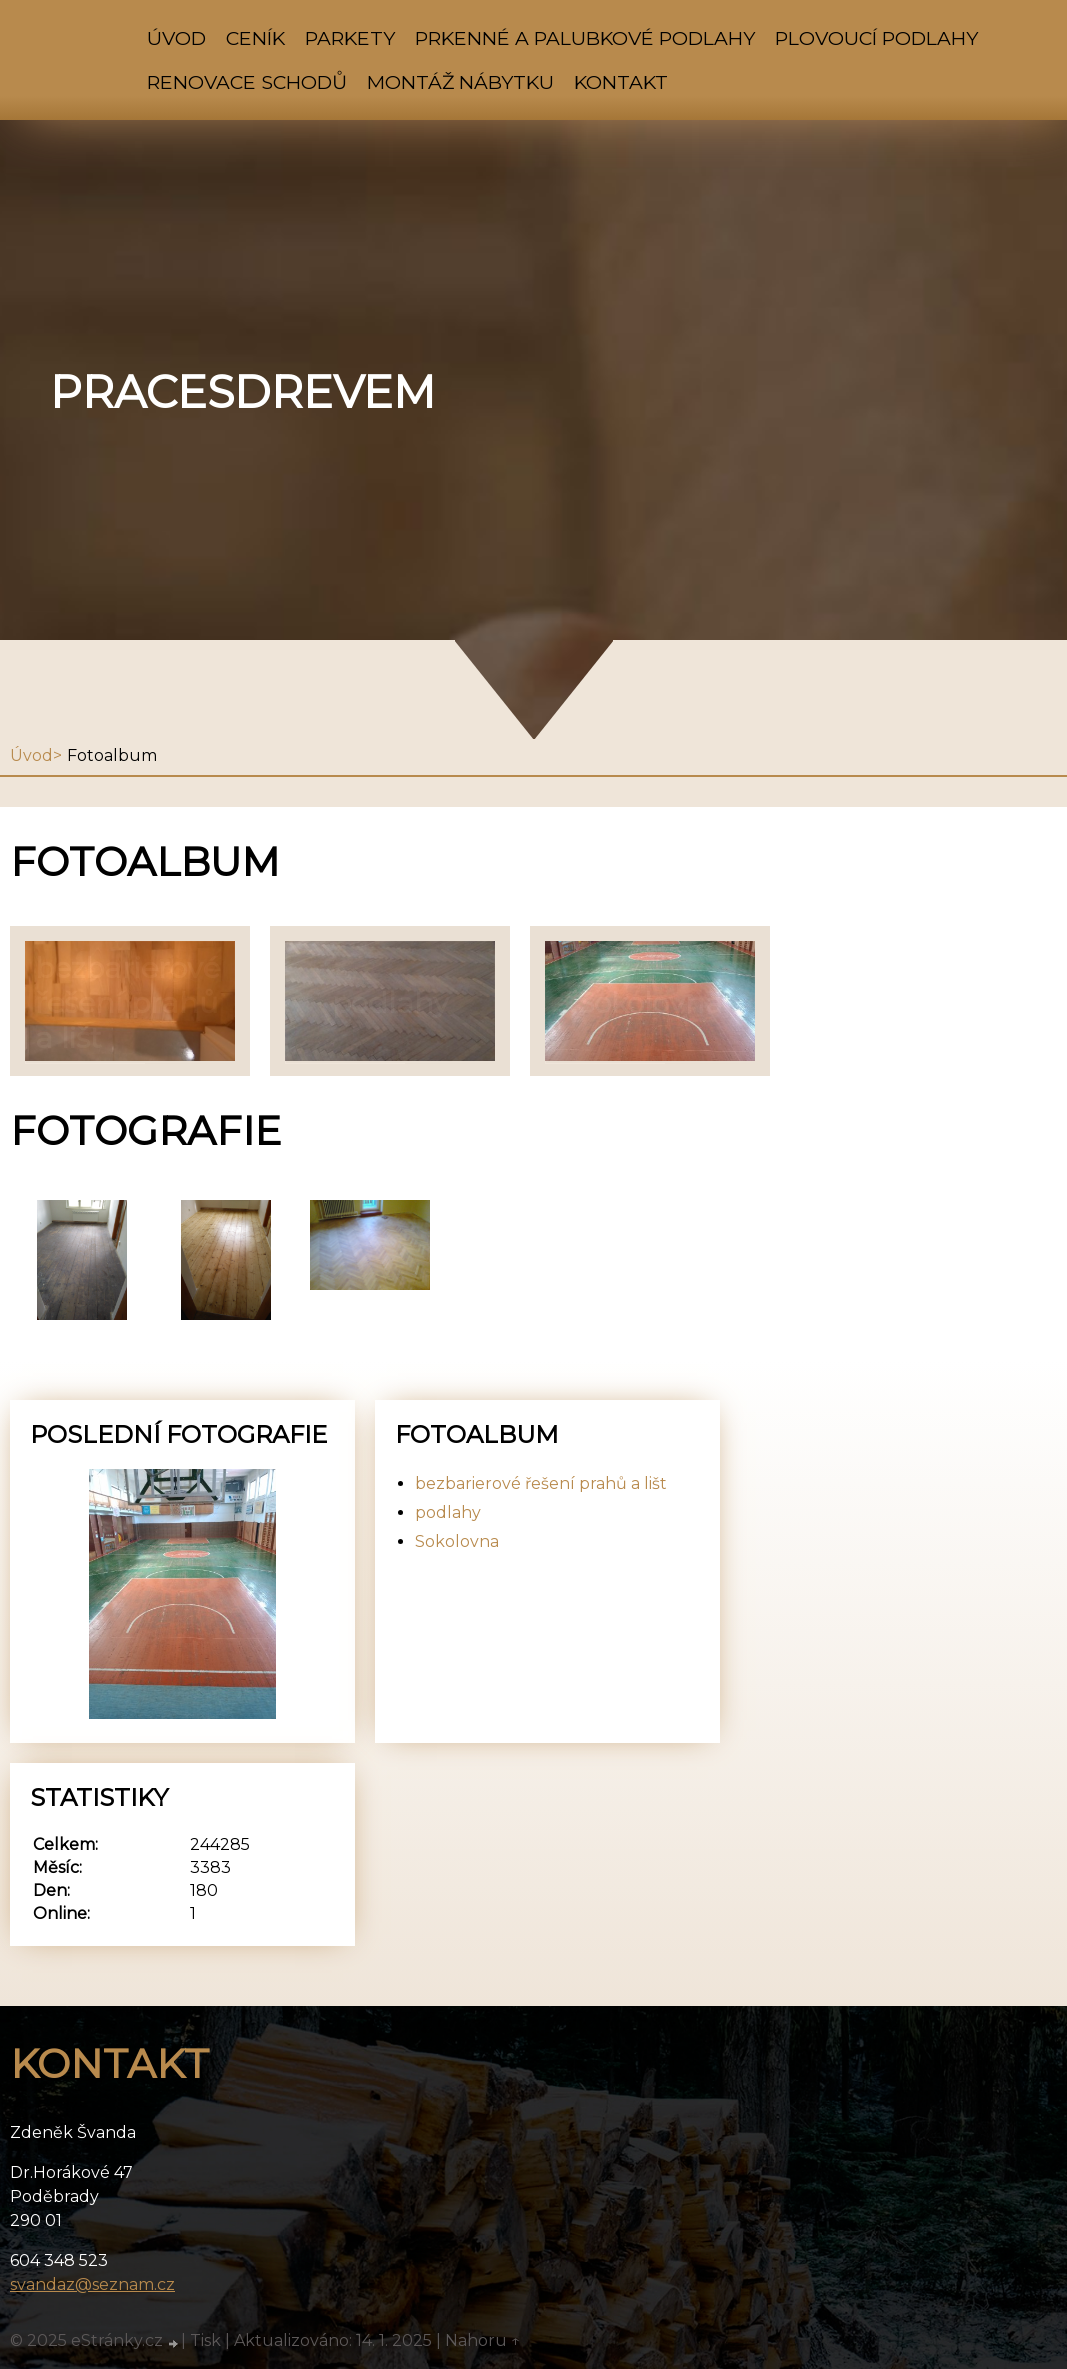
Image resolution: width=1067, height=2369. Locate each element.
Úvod (176, 38)
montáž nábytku (460, 82)
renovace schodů (247, 82)
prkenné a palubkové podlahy (585, 38)
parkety (350, 38)
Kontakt (621, 82)
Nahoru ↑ (483, 2340)
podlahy (448, 1512)
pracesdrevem (242, 392)
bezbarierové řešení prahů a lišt (541, 1483)
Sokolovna (457, 1541)
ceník (255, 38)
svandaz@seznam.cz (92, 2284)
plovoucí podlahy (876, 38)
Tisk (205, 2340)
